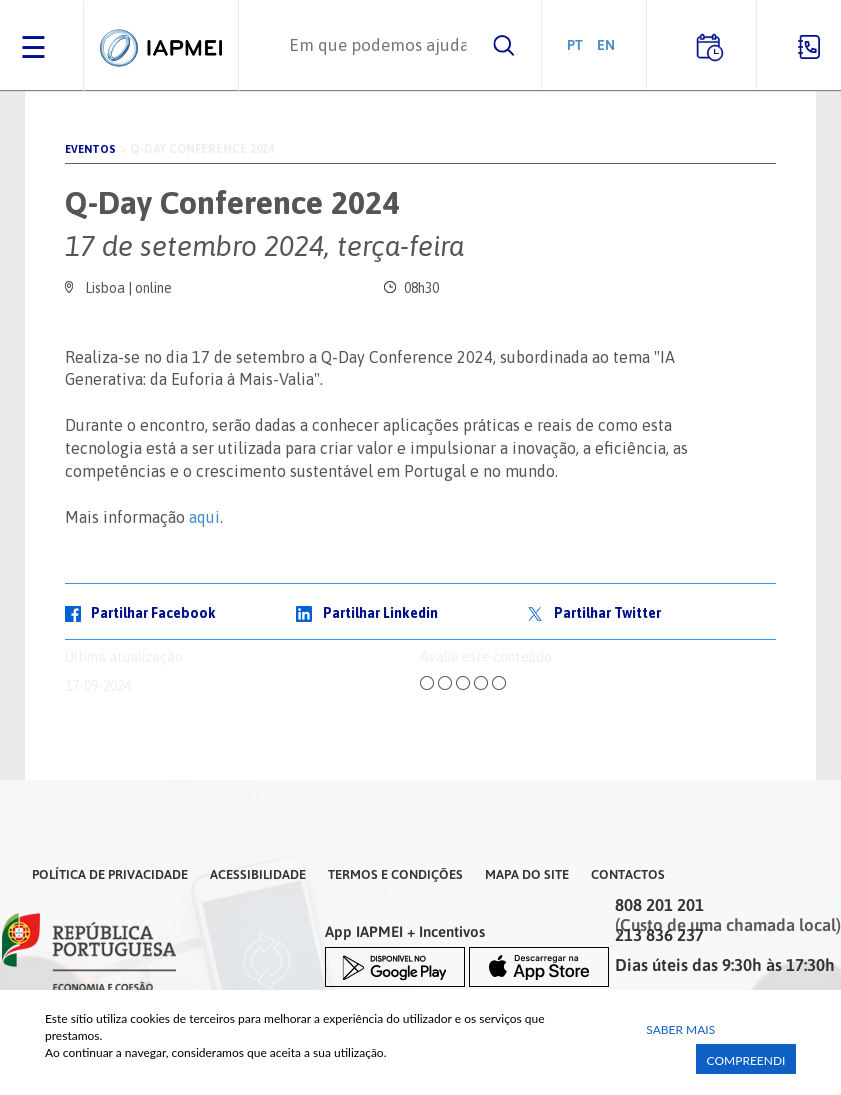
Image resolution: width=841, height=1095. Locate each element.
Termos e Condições (395, 874)
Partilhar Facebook (153, 613)
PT (575, 44)
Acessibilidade (258, 874)
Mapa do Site (527, 874)
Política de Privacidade (110, 874)
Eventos (90, 149)
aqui (204, 517)
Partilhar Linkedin (380, 613)
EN (606, 44)
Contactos (628, 874)
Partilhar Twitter (607, 613)
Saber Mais (680, 1029)
